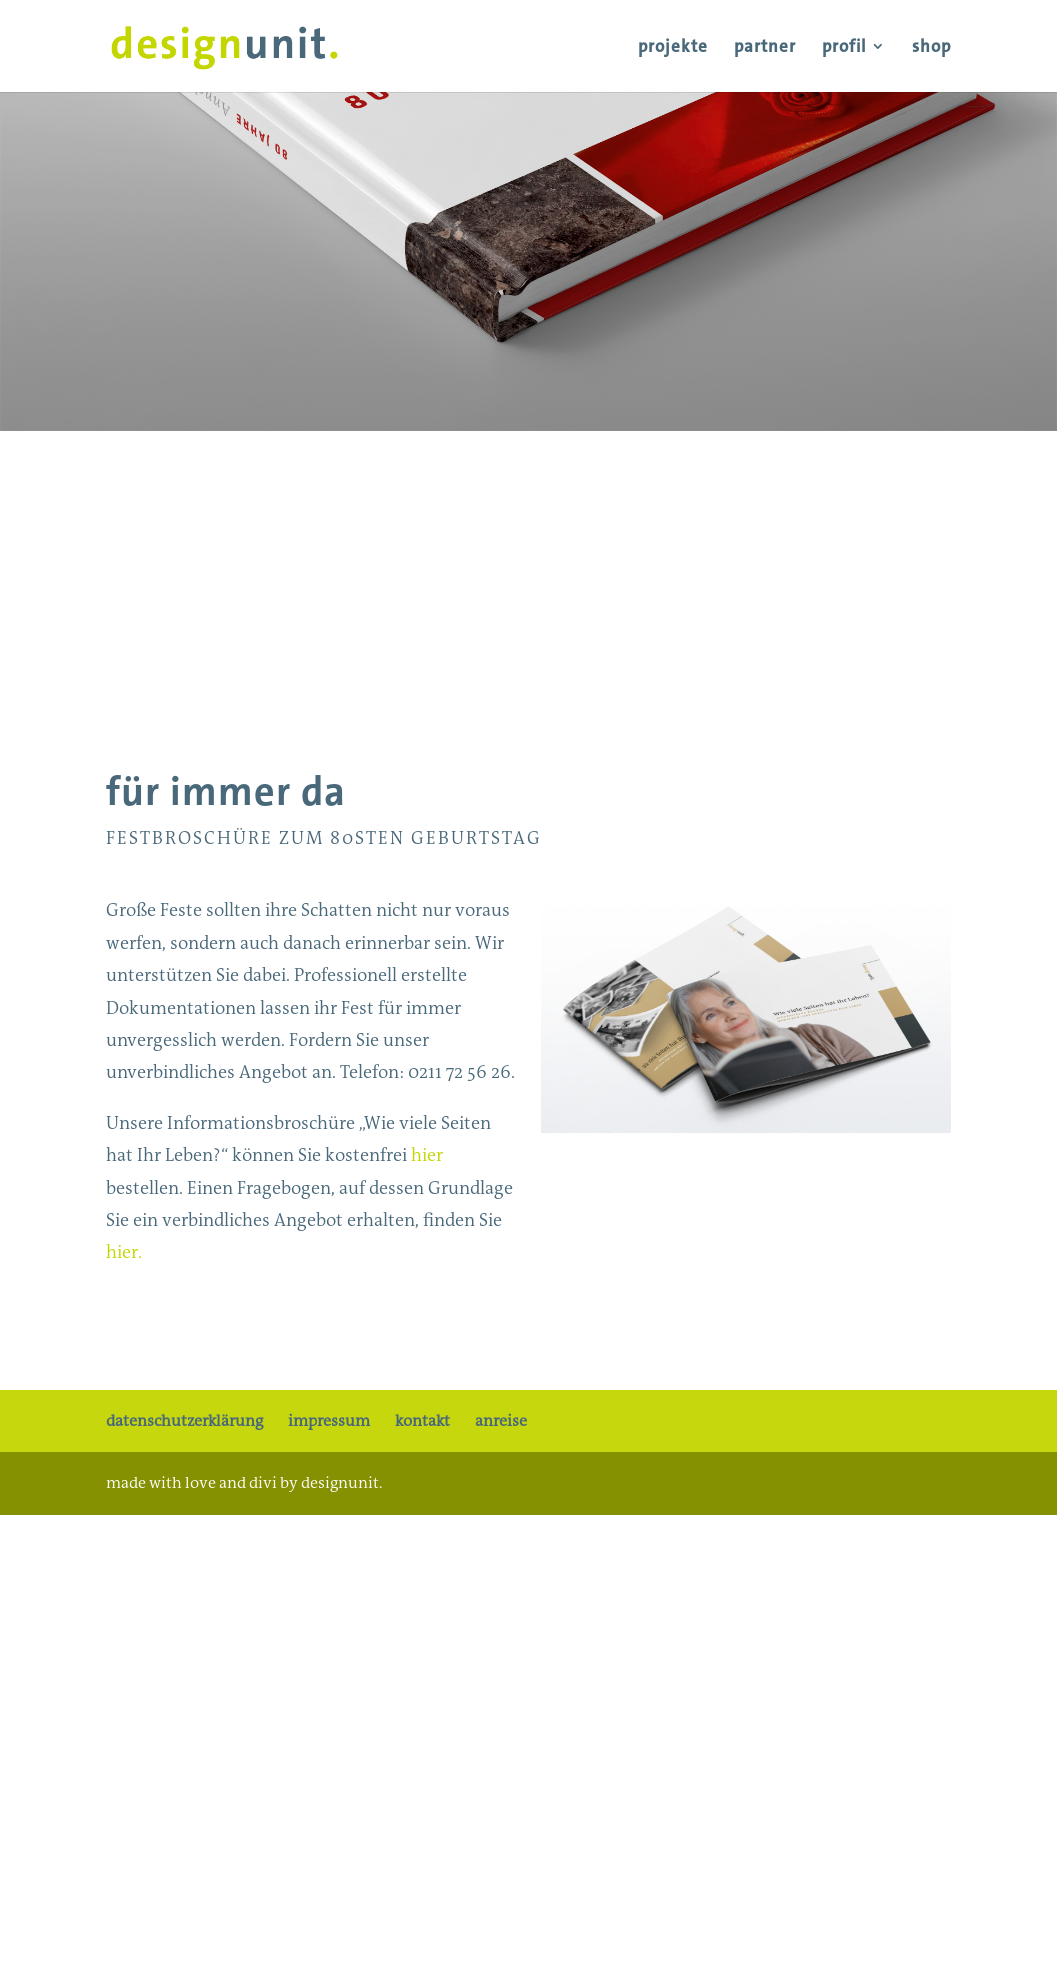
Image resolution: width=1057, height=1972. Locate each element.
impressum (329, 1420)
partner (765, 48)
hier (427, 1155)
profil (844, 48)
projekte (673, 48)
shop (931, 48)
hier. (124, 1252)
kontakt (422, 1420)
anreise (501, 1420)
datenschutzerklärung (184, 1420)
